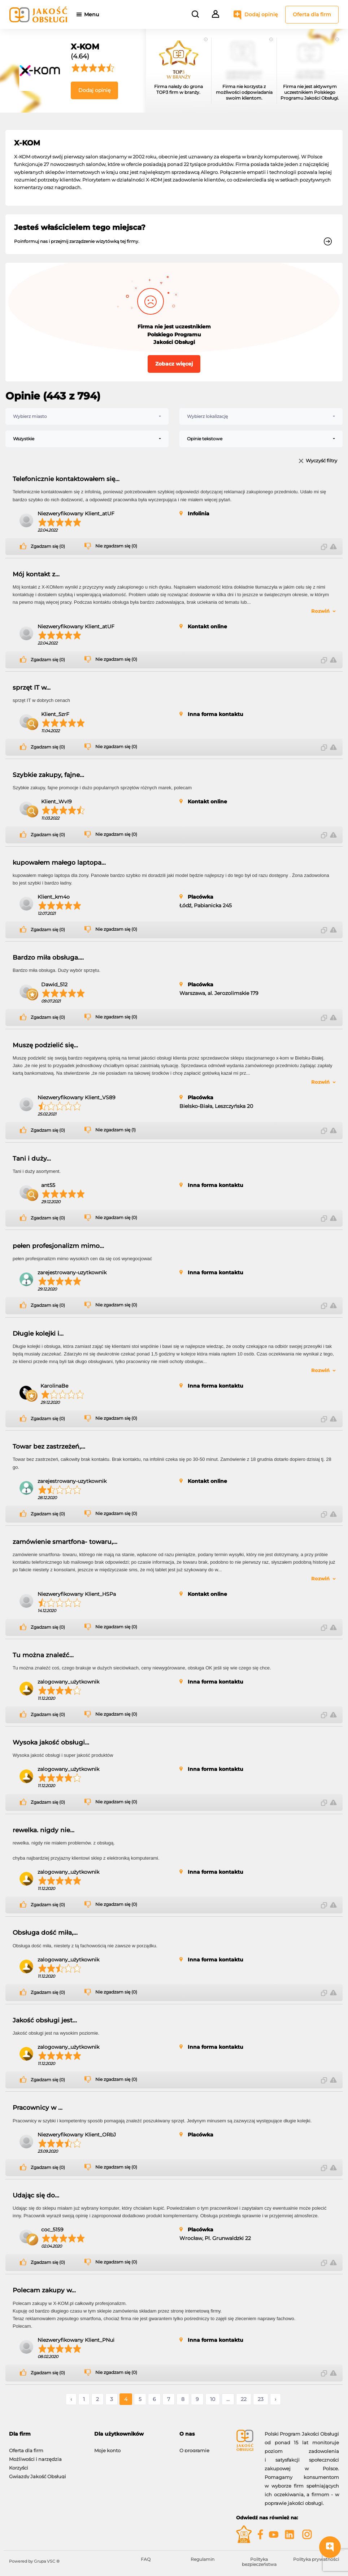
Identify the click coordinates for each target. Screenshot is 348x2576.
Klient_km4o (54, 897)
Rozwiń (320, 611)
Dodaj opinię (261, 14)
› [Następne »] (275, 2399)
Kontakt (188, 2455)
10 (212, 2399)
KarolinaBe (54, 1386)
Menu (94, 14)
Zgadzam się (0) (48, 546)
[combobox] (87, 416)
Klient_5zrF (55, 714)
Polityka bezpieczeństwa (259, 2562)
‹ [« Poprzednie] (71, 2399)
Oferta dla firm (312, 14)
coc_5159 (52, 2229)
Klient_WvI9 (56, 801)
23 (261, 2399)
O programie (194, 2447)
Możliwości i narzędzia (35, 2455)
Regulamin (202, 2559)
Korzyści (18, 2464)
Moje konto (107, 2447)
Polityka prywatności (316, 2559)
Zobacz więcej (174, 364)
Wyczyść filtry (321, 461)
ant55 (48, 1185)
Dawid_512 (54, 984)
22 (244, 2399)
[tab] (46, 2434)
